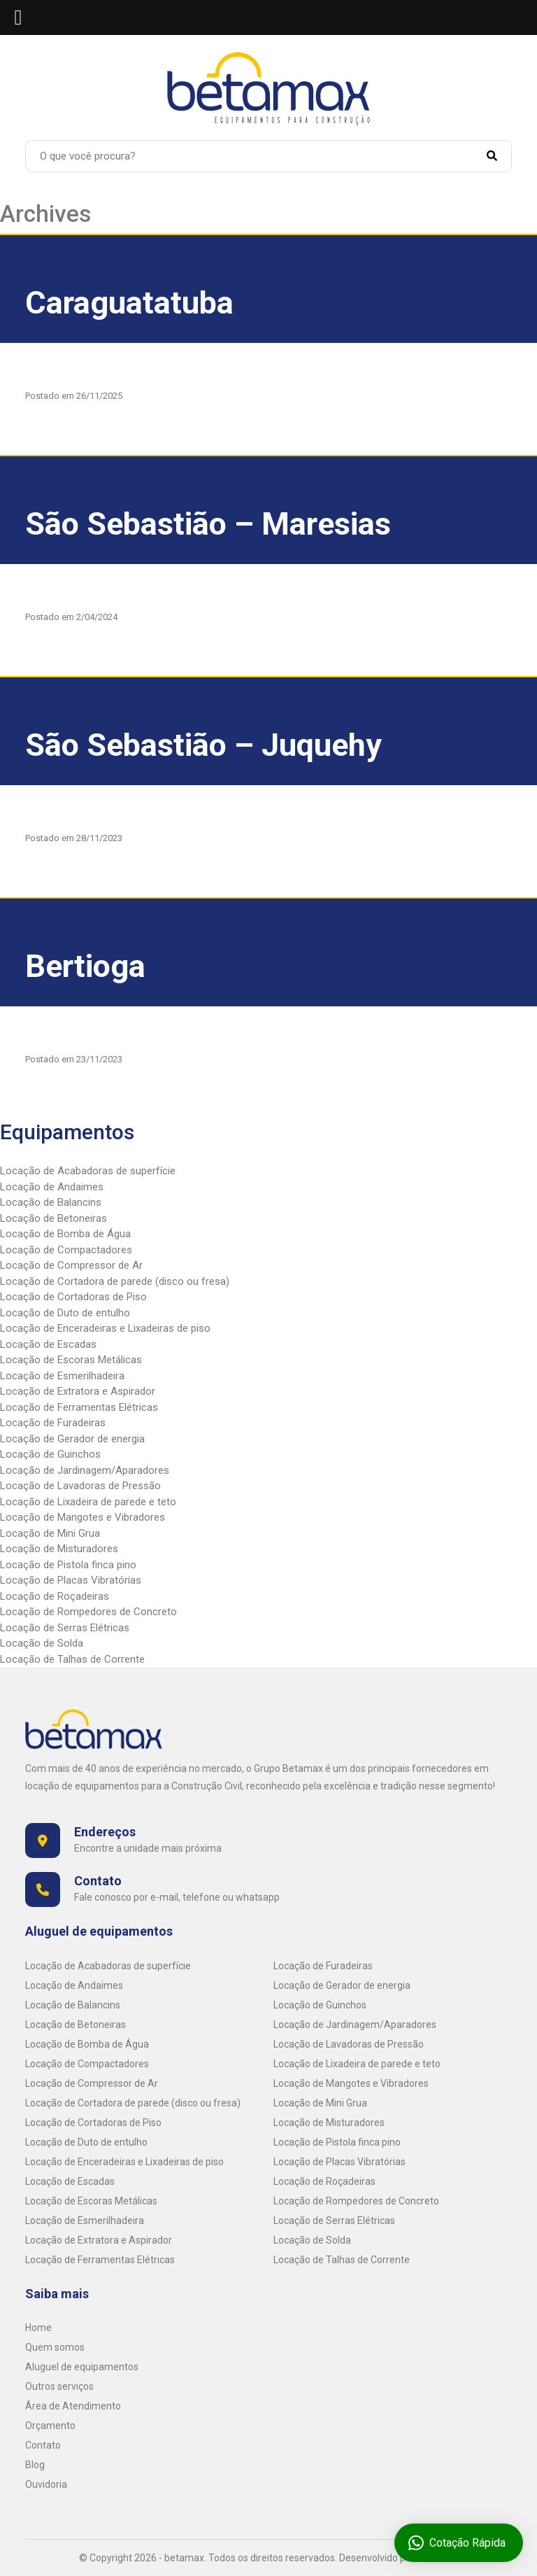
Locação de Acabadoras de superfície (88, 1170)
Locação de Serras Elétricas (64, 1627)
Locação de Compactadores (66, 1250)
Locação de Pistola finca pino (68, 1564)
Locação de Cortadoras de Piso (73, 1296)
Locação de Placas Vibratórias (70, 1580)
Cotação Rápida (458, 2543)
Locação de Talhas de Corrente (72, 1659)
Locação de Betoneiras (53, 1218)
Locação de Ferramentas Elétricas (79, 1407)
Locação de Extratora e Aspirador (77, 1391)
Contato (43, 2445)
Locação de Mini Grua (50, 1533)
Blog (35, 2464)
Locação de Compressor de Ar (71, 1265)
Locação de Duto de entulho (65, 1313)
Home (38, 2327)
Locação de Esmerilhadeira (62, 1376)
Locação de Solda (41, 1643)
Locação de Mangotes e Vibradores (82, 1517)
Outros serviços (59, 2386)
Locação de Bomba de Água (65, 1233)
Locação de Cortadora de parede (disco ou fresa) (114, 1281)
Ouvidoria (46, 2484)
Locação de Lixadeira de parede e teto (88, 1501)
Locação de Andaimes (51, 1187)
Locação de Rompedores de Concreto (88, 1611)
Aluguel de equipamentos (81, 2366)
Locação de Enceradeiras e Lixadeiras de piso (105, 1328)
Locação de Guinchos (50, 1454)
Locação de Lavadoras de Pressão (80, 1485)
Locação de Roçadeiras (54, 1596)
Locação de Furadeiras (53, 1422)
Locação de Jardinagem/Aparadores (84, 1470)
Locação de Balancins (50, 1202)
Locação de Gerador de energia (72, 1439)
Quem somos (55, 2347)
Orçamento (50, 2425)
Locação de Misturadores (59, 1548)
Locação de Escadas (48, 1344)
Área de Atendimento (73, 2406)
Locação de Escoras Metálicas (71, 1359)
